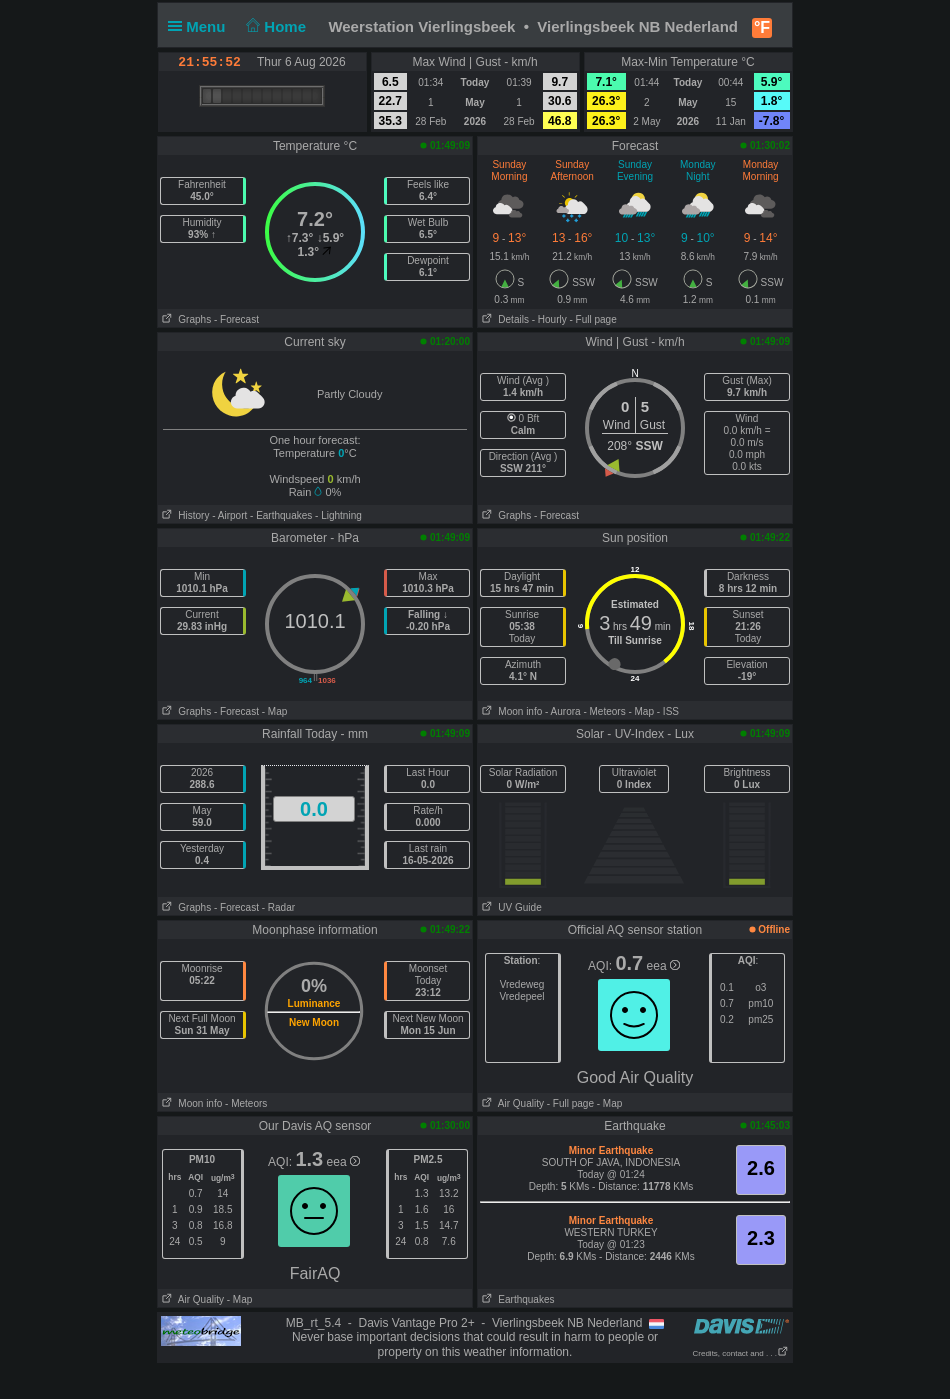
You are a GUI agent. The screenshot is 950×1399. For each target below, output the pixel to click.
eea (663, 966)
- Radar (278, 907)
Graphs (184, 319)
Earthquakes (516, 1299)
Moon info (510, 711)
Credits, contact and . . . (741, 1353)
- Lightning (338, 515)
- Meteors (604, 711)
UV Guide (510, 907)
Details (503, 319)
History (183, 515)
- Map (275, 711)
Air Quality (511, 1103)
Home (274, 26)
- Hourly (549, 319)
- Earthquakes (281, 515)
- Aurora (563, 711)
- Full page (592, 319)
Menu (201, 26)
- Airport (229, 515)
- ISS (668, 711)
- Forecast (236, 319)
